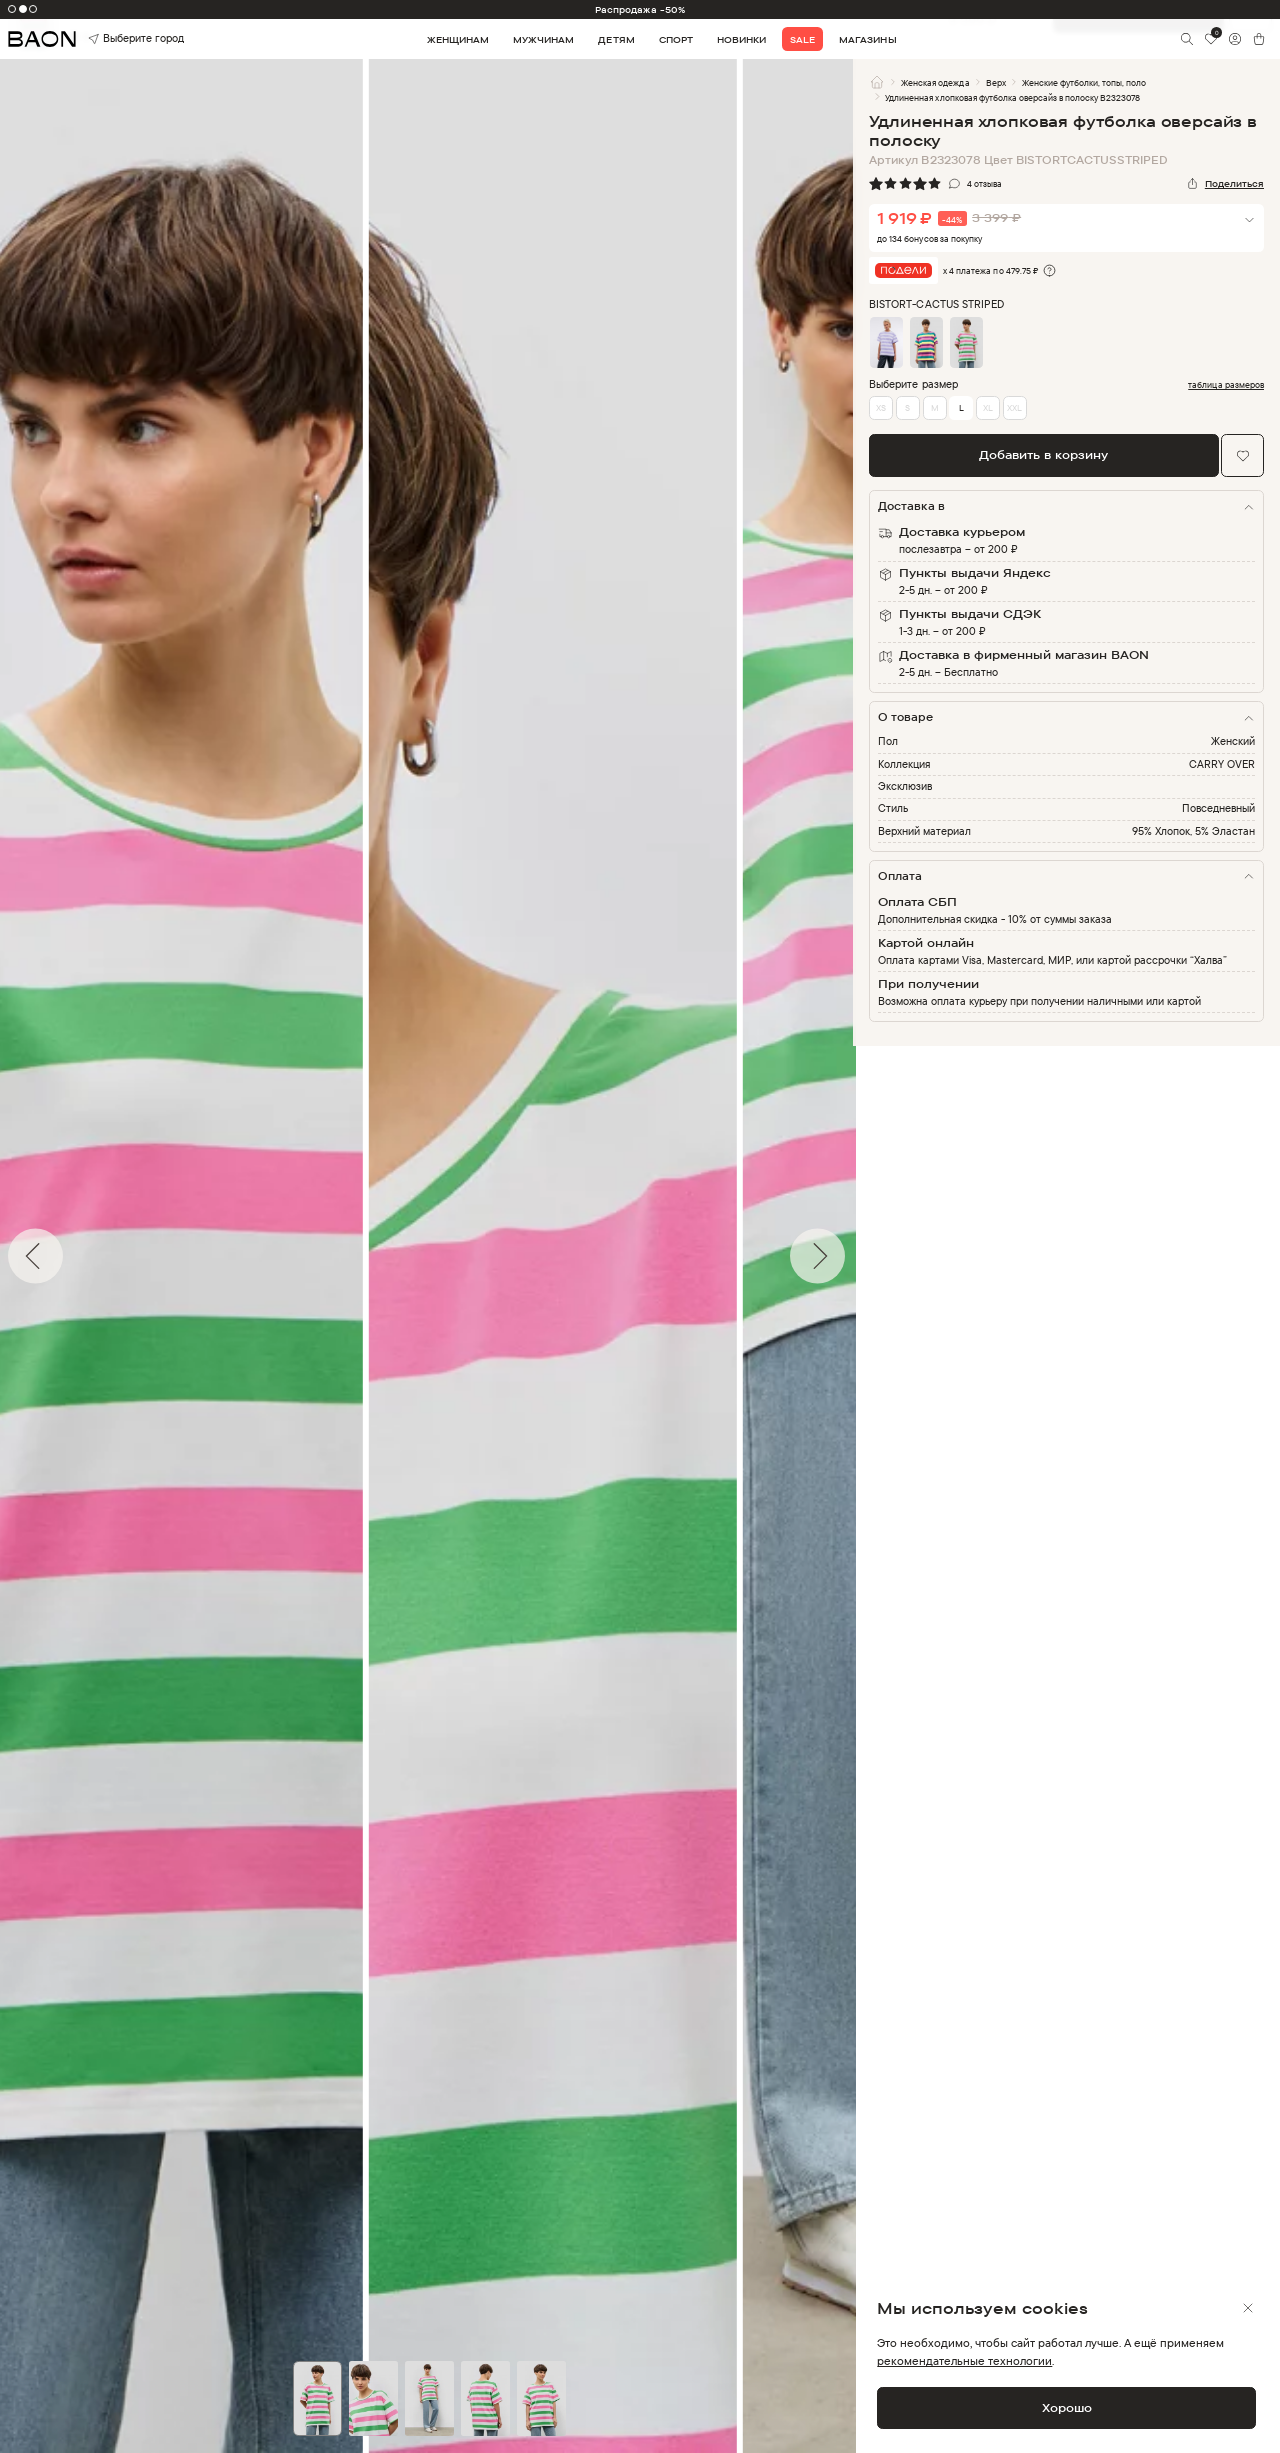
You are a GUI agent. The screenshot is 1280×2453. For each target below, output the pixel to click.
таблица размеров (1226, 385)
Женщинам (458, 39)
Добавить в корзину (1043, 454)
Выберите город (113, 38)
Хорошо (1067, 2407)
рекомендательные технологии (964, 2360)
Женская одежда (935, 82)
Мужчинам (543, 39)
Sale (802, 39)
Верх (996, 82)
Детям (616, 39)
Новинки (741, 39)
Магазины (867, 39)
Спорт (676, 39)
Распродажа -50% (640, 9)
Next (868, 1256)
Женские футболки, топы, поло (1084, 82)
